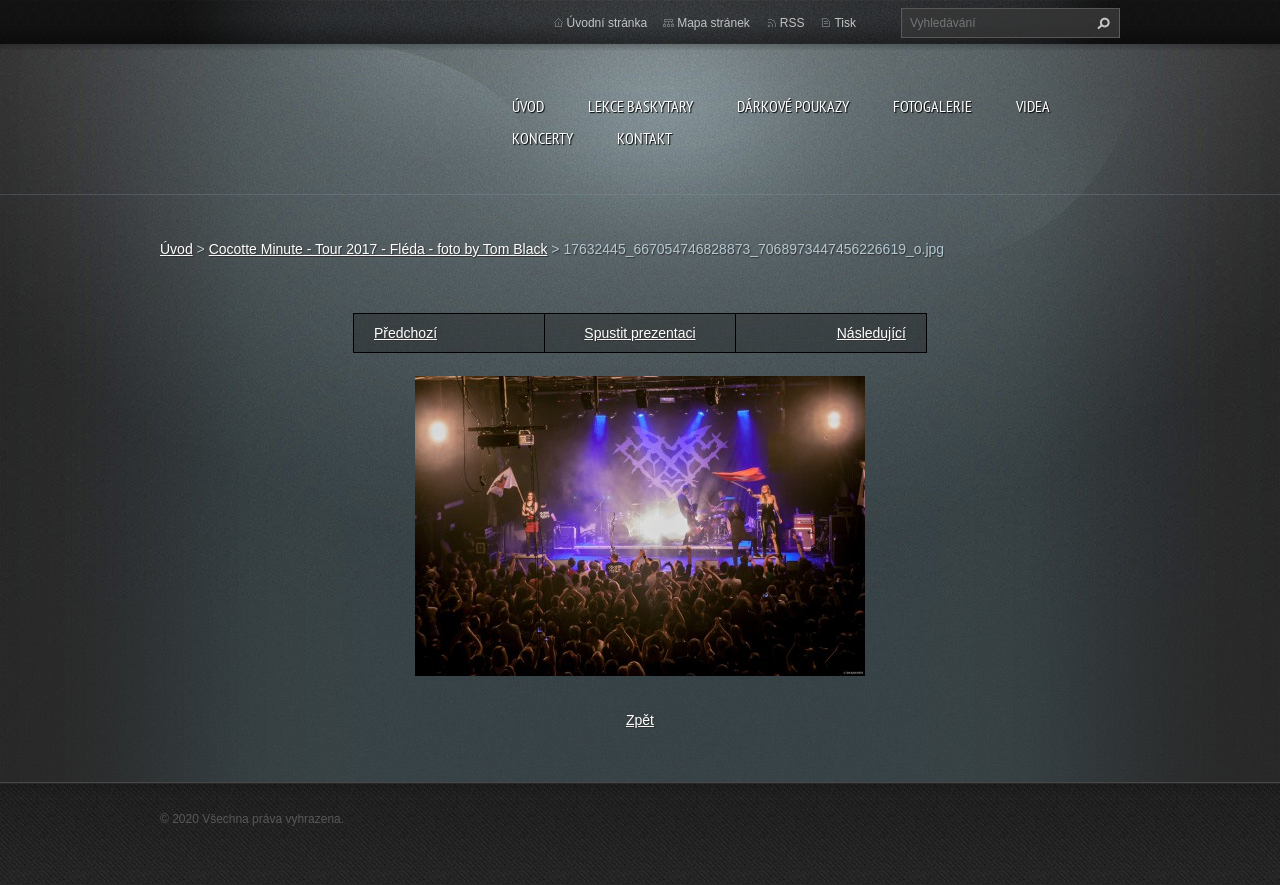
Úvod (528, 106)
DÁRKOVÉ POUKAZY (793, 106)
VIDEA (1033, 106)
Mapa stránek (713, 23)
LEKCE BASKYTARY (640, 106)
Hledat (1101, 23)
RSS (792, 23)
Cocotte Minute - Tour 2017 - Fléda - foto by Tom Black (378, 249)
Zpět (640, 720)
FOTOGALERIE (932, 106)
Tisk (845, 23)
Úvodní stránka (607, 23)
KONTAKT (644, 138)
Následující (871, 333)
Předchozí (405, 333)
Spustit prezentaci (639, 333)
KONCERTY (542, 138)
